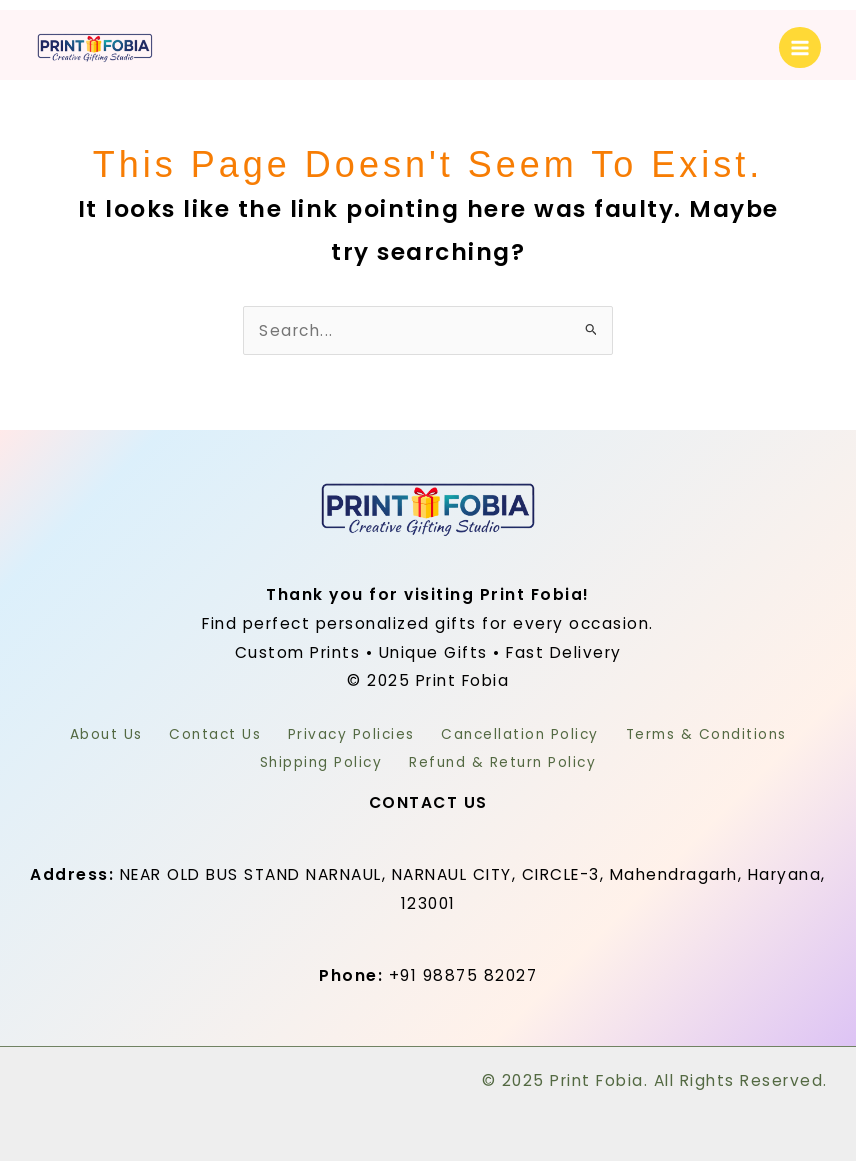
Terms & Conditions (732, 734)
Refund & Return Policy (509, 759)
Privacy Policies (351, 734)
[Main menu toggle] (800, 48)
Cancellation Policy (534, 734)
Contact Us (202, 734)
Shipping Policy (314, 759)
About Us (79, 734)
